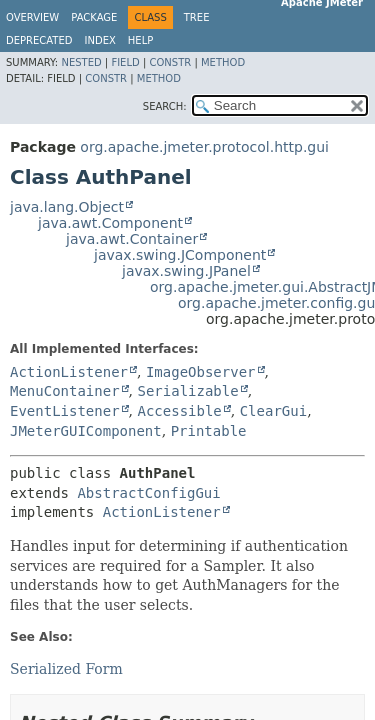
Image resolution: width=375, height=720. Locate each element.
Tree (197, 17)
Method (223, 62)
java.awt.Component (110, 223)
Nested (81, 62)
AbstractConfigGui (148, 493)
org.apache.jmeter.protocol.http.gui (204, 147)
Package (94, 17)
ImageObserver (201, 372)
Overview (32, 17)
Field (125, 62)
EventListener (65, 411)
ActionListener (69, 372)
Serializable (187, 391)
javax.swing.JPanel (186, 271)
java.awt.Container (132, 239)
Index (100, 40)
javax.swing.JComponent (180, 255)
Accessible (179, 411)
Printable (209, 431)
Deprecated (39, 40)
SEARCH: (165, 106)
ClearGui (273, 411)
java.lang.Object (67, 207)
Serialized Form (66, 669)
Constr (170, 62)
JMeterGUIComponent (86, 431)
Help (140, 40)
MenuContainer (65, 391)
